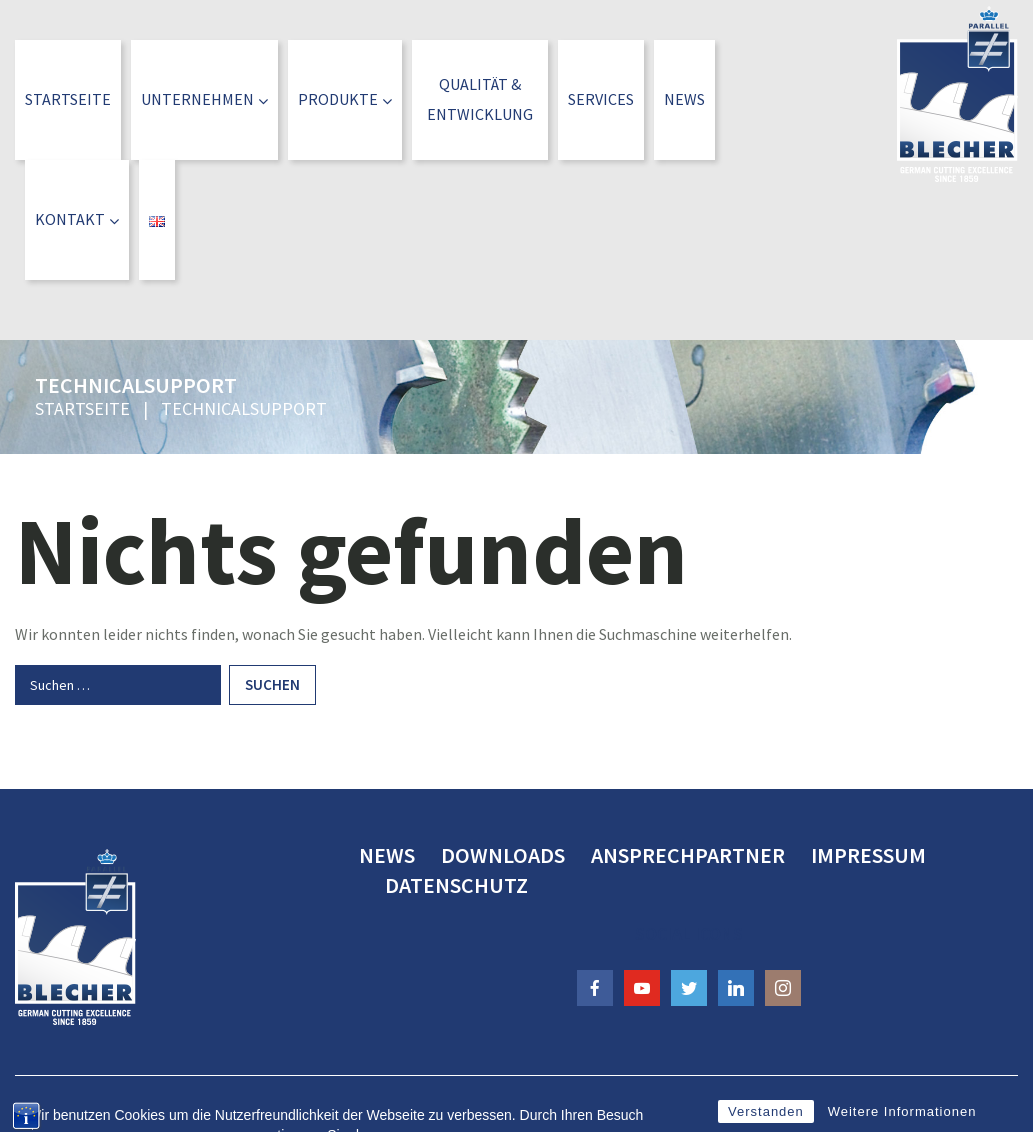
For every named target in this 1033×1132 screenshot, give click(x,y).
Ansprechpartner (688, 855)
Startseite (68, 99)
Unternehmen (204, 99)
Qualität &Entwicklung (480, 99)
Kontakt (77, 219)
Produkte (345, 99)
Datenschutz (456, 885)
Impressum (868, 855)
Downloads (503, 855)
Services (601, 99)
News (684, 99)
